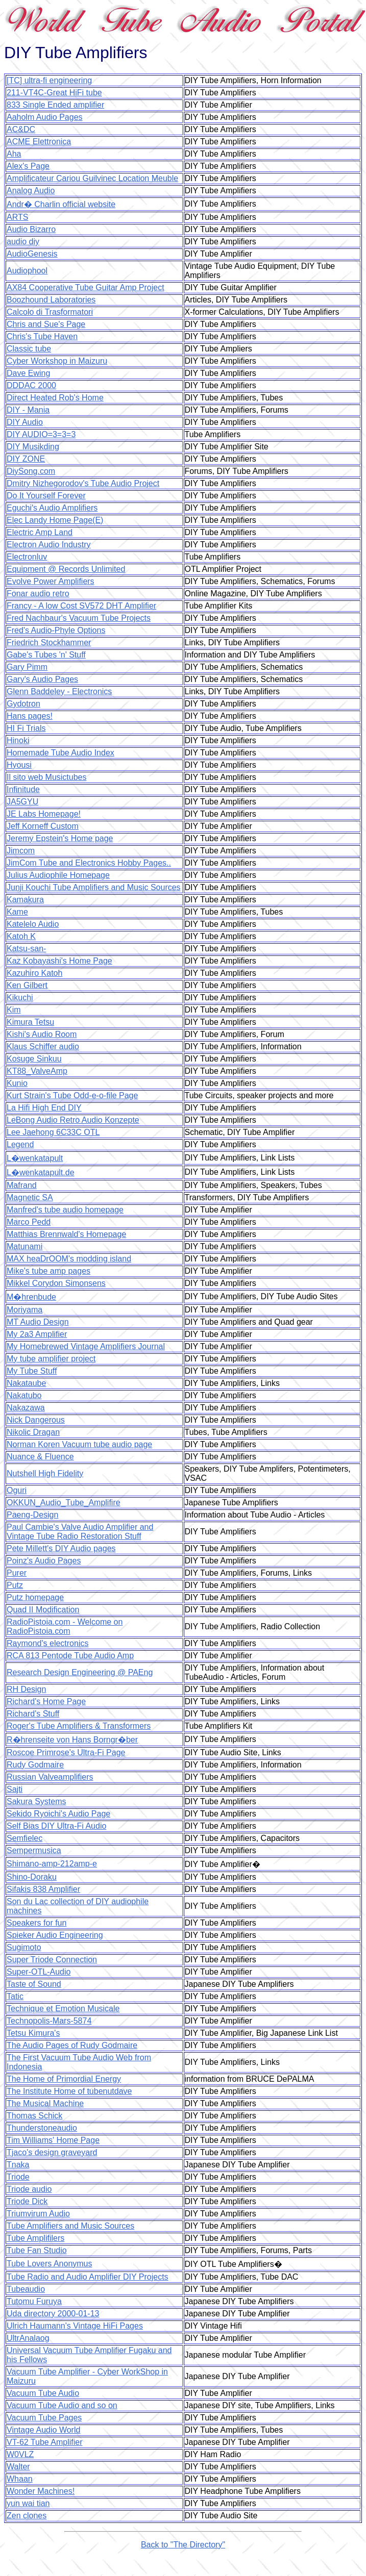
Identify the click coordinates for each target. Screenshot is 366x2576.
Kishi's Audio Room (42, 1034)
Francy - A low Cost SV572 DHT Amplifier (81, 605)
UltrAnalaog (28, 2338)
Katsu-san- (26, 948)
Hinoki (18, 740)
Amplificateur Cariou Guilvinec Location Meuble (92, 178)
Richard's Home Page (46, 1701)
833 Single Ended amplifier (55, 104)
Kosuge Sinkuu (34, 1058)
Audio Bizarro (31, 229)
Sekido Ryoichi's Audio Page (58, 1813)
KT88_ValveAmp (37, 1071)
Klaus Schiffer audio (43, 1046)
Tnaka (18, 2164)
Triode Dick (27, 2201)
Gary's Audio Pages (42, 679)
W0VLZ (20, 2454)
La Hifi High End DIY (44, 1107)
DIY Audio (25, 422)
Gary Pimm (27, 667)
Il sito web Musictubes (47, 777)
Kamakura (25, 899)
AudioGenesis (32, 253)
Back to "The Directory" (183, 2544)
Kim (14, 1009)
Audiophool (27, 270)
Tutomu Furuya (34, 2301)
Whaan (20, 2478)
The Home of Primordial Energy (64, 2079)
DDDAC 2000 (31, 385)
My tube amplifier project (51, 1358)
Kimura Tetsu (30, 1022)
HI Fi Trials (26, 728)
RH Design (26, 1689)
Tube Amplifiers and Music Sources (70, 2225)
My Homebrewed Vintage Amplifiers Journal (86, 1346)
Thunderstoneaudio (42, 2128)
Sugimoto (24, 1947)
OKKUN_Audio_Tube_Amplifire (63, 1502)
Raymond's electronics (47, 1643)
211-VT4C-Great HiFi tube (54, 92)
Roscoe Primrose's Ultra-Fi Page (66, 1752)
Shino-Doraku (32, 1877)
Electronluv (27, 556)
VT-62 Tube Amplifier (45, 2442)
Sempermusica (34, 1850)
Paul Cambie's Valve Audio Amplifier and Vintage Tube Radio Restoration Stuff (80, 1531)
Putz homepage (35, 1597)
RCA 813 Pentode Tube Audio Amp (70, 1655)
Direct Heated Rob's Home (55, 397)
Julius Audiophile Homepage (58, 875)
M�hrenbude (31, 1297)
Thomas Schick (34, 2115)
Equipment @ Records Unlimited (66, 569)
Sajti (14, 1789)
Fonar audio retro (38, 593)
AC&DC (21, 129)
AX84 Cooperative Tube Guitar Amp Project (85, 287)
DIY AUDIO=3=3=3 (41, 434)
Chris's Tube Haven (42, 336)
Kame (17, 911)
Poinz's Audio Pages (44, 1560)
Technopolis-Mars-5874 (49, 2020)
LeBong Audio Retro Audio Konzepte (73, 1120)
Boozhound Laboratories (51, 299)
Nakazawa (26, 1407)
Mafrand (22, 1185)
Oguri (17, 1490)
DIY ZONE (26, 458)
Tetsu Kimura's (33, 2033)
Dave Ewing (28, 373)
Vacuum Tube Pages (44, 2417)
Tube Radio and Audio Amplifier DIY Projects (87, 2276)
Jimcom (21, 850)
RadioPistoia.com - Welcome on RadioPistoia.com (65, 1626)
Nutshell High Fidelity (45, 1473)
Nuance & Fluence (40, 1456)
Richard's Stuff (33, 1713)
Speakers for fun (36, 1922)
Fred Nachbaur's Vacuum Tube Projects (79, 618)
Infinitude (23, 789)
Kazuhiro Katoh (34, 973)
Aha (14, 153)
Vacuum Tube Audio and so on (62, 2405)
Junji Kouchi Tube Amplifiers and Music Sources (94, 887)
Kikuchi (20, 997)
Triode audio (29, 2189)
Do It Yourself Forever (46, 495)
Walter (18, 2466)
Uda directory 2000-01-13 (53, 2313)
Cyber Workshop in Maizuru (57, 361)
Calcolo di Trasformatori (50, 312)
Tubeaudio (26, 2289)
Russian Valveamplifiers (50, 1777)
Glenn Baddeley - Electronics (59, 691)
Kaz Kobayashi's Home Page (59, 960)
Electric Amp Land (39, 532)
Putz (15, 1585)
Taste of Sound (34, 1984)
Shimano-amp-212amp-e (52, 1863)
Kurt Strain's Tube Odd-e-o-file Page (72, 1095)
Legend (20, 1144)
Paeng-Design (32, 1514)
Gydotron (23, 703)
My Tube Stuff (32, 1371)
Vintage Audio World (43, 2430)
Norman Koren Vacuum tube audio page (79, 1444)
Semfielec (24, 1838)
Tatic (15, 1996)
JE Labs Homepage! (44, 814)
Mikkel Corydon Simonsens (56, 1283)
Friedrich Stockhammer (49, 642)
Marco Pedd (29, 1222)
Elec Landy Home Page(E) (55, 520)
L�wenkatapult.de (41, 1172)
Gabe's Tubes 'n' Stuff (46, 654)
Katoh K (21, 936)
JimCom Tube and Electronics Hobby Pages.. (89, 862)
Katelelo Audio (33, 924)
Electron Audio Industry (49, 544)
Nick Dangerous (36, 1420)
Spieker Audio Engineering (55, 1935)
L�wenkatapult (35, 1158)
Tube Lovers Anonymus (49, 2263)
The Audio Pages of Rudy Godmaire (72, 2045)
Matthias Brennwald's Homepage (66, 1234)
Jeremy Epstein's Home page (60, 838)
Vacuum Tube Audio (43, 2393)
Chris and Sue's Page (46, 324)
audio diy (23, 241)
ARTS (17, 217)
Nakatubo (24, 1395)
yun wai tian (28, 2503)
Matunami (24, 1246)
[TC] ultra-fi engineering (49, 80)
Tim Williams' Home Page (53, 2140)
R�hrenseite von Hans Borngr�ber (72, 1739)
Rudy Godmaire (35, 1764)
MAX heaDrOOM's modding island (69, 1258)
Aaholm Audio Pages (45, 117)
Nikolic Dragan (33, 1432)
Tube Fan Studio (37, 2250)
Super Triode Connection (52, 1959)
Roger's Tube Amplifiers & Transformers (79, 1726)
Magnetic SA (30, 1197)
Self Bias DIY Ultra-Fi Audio (56, 1826)
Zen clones (26, 2515)
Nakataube (26, 1383)
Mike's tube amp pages (48, 1271)
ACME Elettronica (39, 141)
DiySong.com (31, 471)
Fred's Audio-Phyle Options (56, 630)
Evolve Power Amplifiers (50, 581)
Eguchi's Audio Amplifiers (52, 507)
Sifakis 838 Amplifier (43, 1889)
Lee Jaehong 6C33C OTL (53, 1132)
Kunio (17, 1083)
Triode (18, 2177)
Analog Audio (31, 190)
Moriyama (24, 1309)
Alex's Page (28, 166)
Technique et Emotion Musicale (63, 2008)
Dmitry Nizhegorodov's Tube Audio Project (83, 483)
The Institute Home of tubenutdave (69, 2091)
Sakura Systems (36, 1801)
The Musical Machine (45, 2103)
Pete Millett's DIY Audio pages (61, 1548)
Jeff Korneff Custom (43, 826)
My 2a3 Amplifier (37, 1334)
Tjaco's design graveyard (52, 2152)
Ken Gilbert (27, 985)
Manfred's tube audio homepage (65, 1209)
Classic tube (29, 348)
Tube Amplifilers (35, 2238)
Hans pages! (30, 716)
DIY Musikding (33, 446)
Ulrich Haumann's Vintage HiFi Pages (75, 2325)
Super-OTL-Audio (38, 1971)
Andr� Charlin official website (61, 204)
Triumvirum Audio (38, 2213)
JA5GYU (22, 801)
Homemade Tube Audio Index (60, 752)
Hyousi (19, 765)
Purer (17, 1573)
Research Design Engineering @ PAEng (80, 1672)
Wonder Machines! (41, 2491)
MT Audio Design (38, 1322)
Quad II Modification (43, 1609)
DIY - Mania (28, 410)
